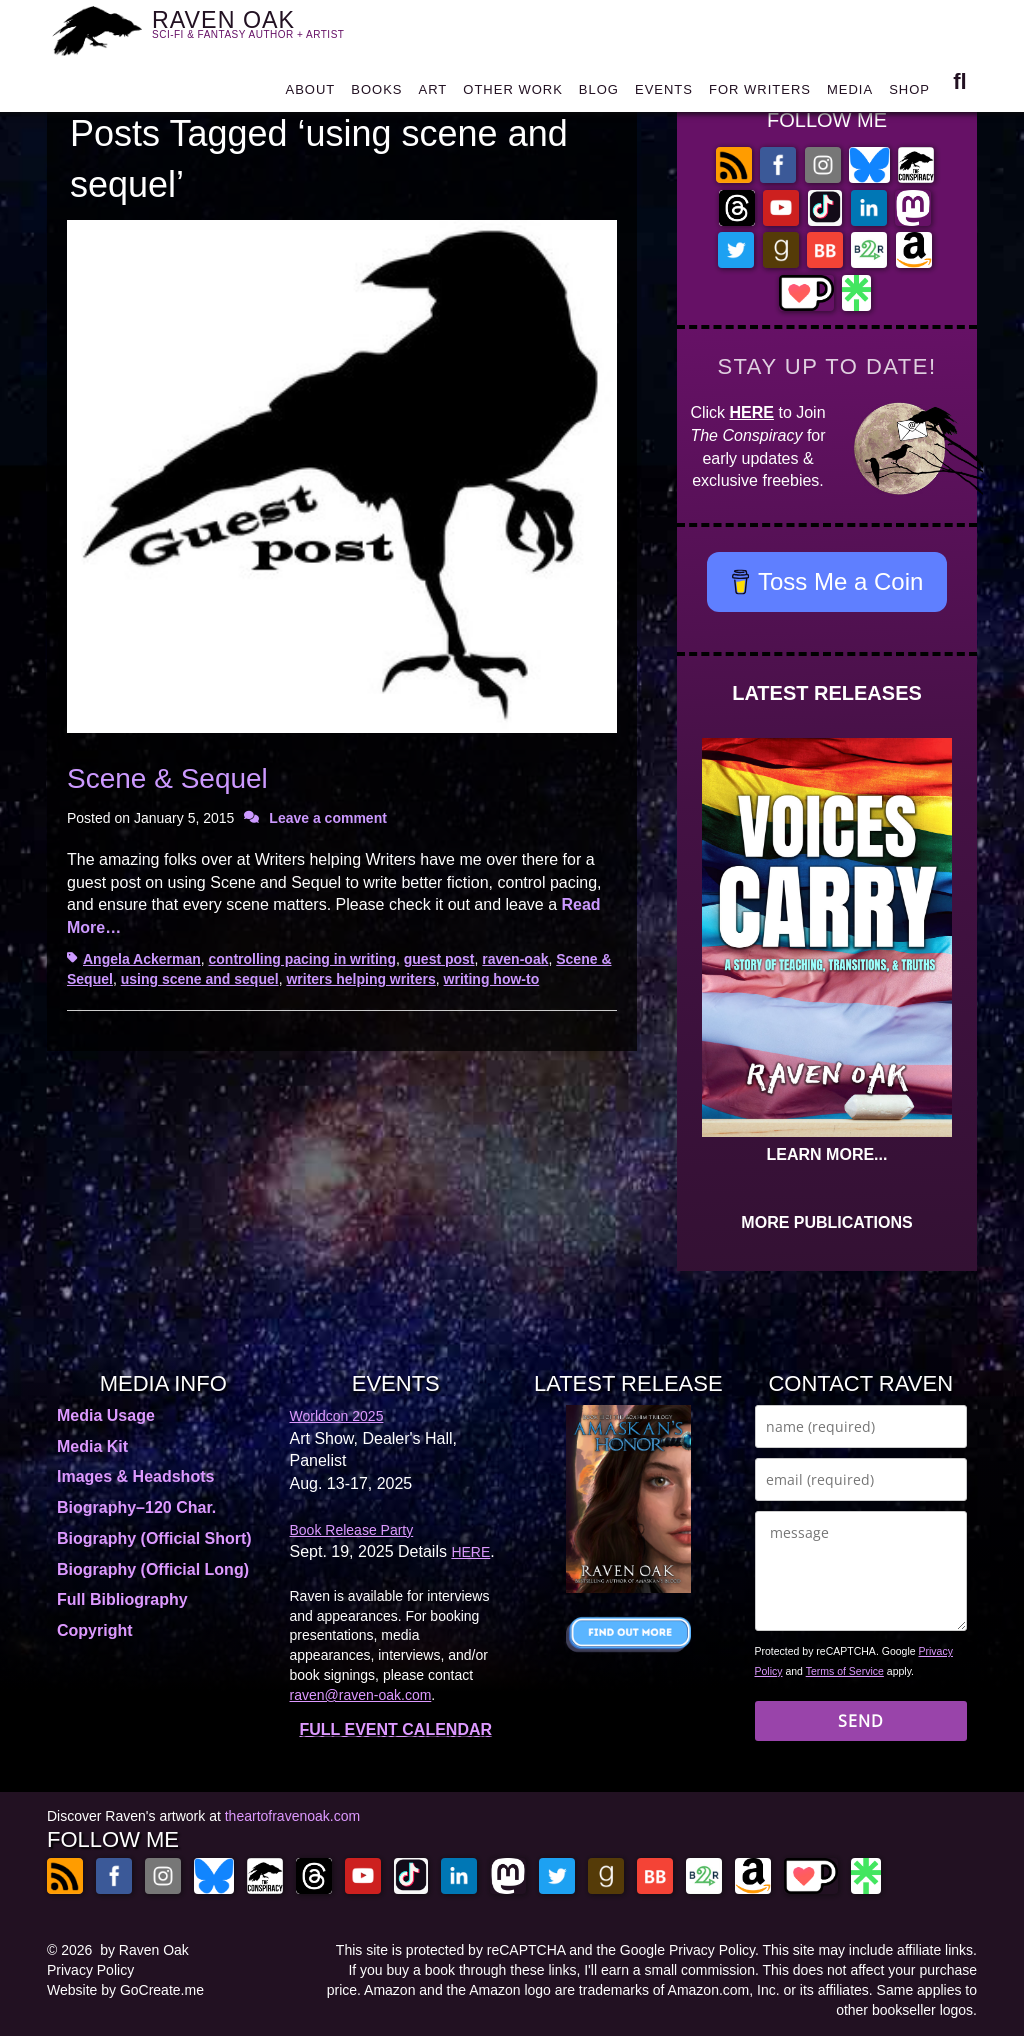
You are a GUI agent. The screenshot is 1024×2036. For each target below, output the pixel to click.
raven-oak (515, 959)
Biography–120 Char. (136, 1507)
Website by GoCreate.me (125, 1990)
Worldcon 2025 (337, 1416)
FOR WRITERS (760, 94)
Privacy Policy (90, 1970)
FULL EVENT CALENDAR (395, 1729)
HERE (752, 412)
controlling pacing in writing (302, 959)
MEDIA (850, 94)
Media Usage (106, 1415)
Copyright (95, 1630)
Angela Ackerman (142, 959)
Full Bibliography (122, 1599)
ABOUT (310, 94)
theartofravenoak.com (292, 1816)
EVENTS (664, 94)
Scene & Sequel (167, 778)
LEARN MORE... (827, 1154)
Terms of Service (845, 1671)
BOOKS (376, 94)
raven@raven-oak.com (361, 1695)
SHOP (909, 94)
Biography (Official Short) (154, 1538)
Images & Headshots (135, 1476)
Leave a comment (328, 818)
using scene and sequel (200, 979)
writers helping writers (360, 979)
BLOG (599, 94)
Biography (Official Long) (153, 1569)
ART (433, 94)
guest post (439, 959)
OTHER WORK (513, 94)
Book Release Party (352, 1530)
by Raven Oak (144, 1950)
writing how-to (492, 979)
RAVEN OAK (260, 30)
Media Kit (92, 1446)
